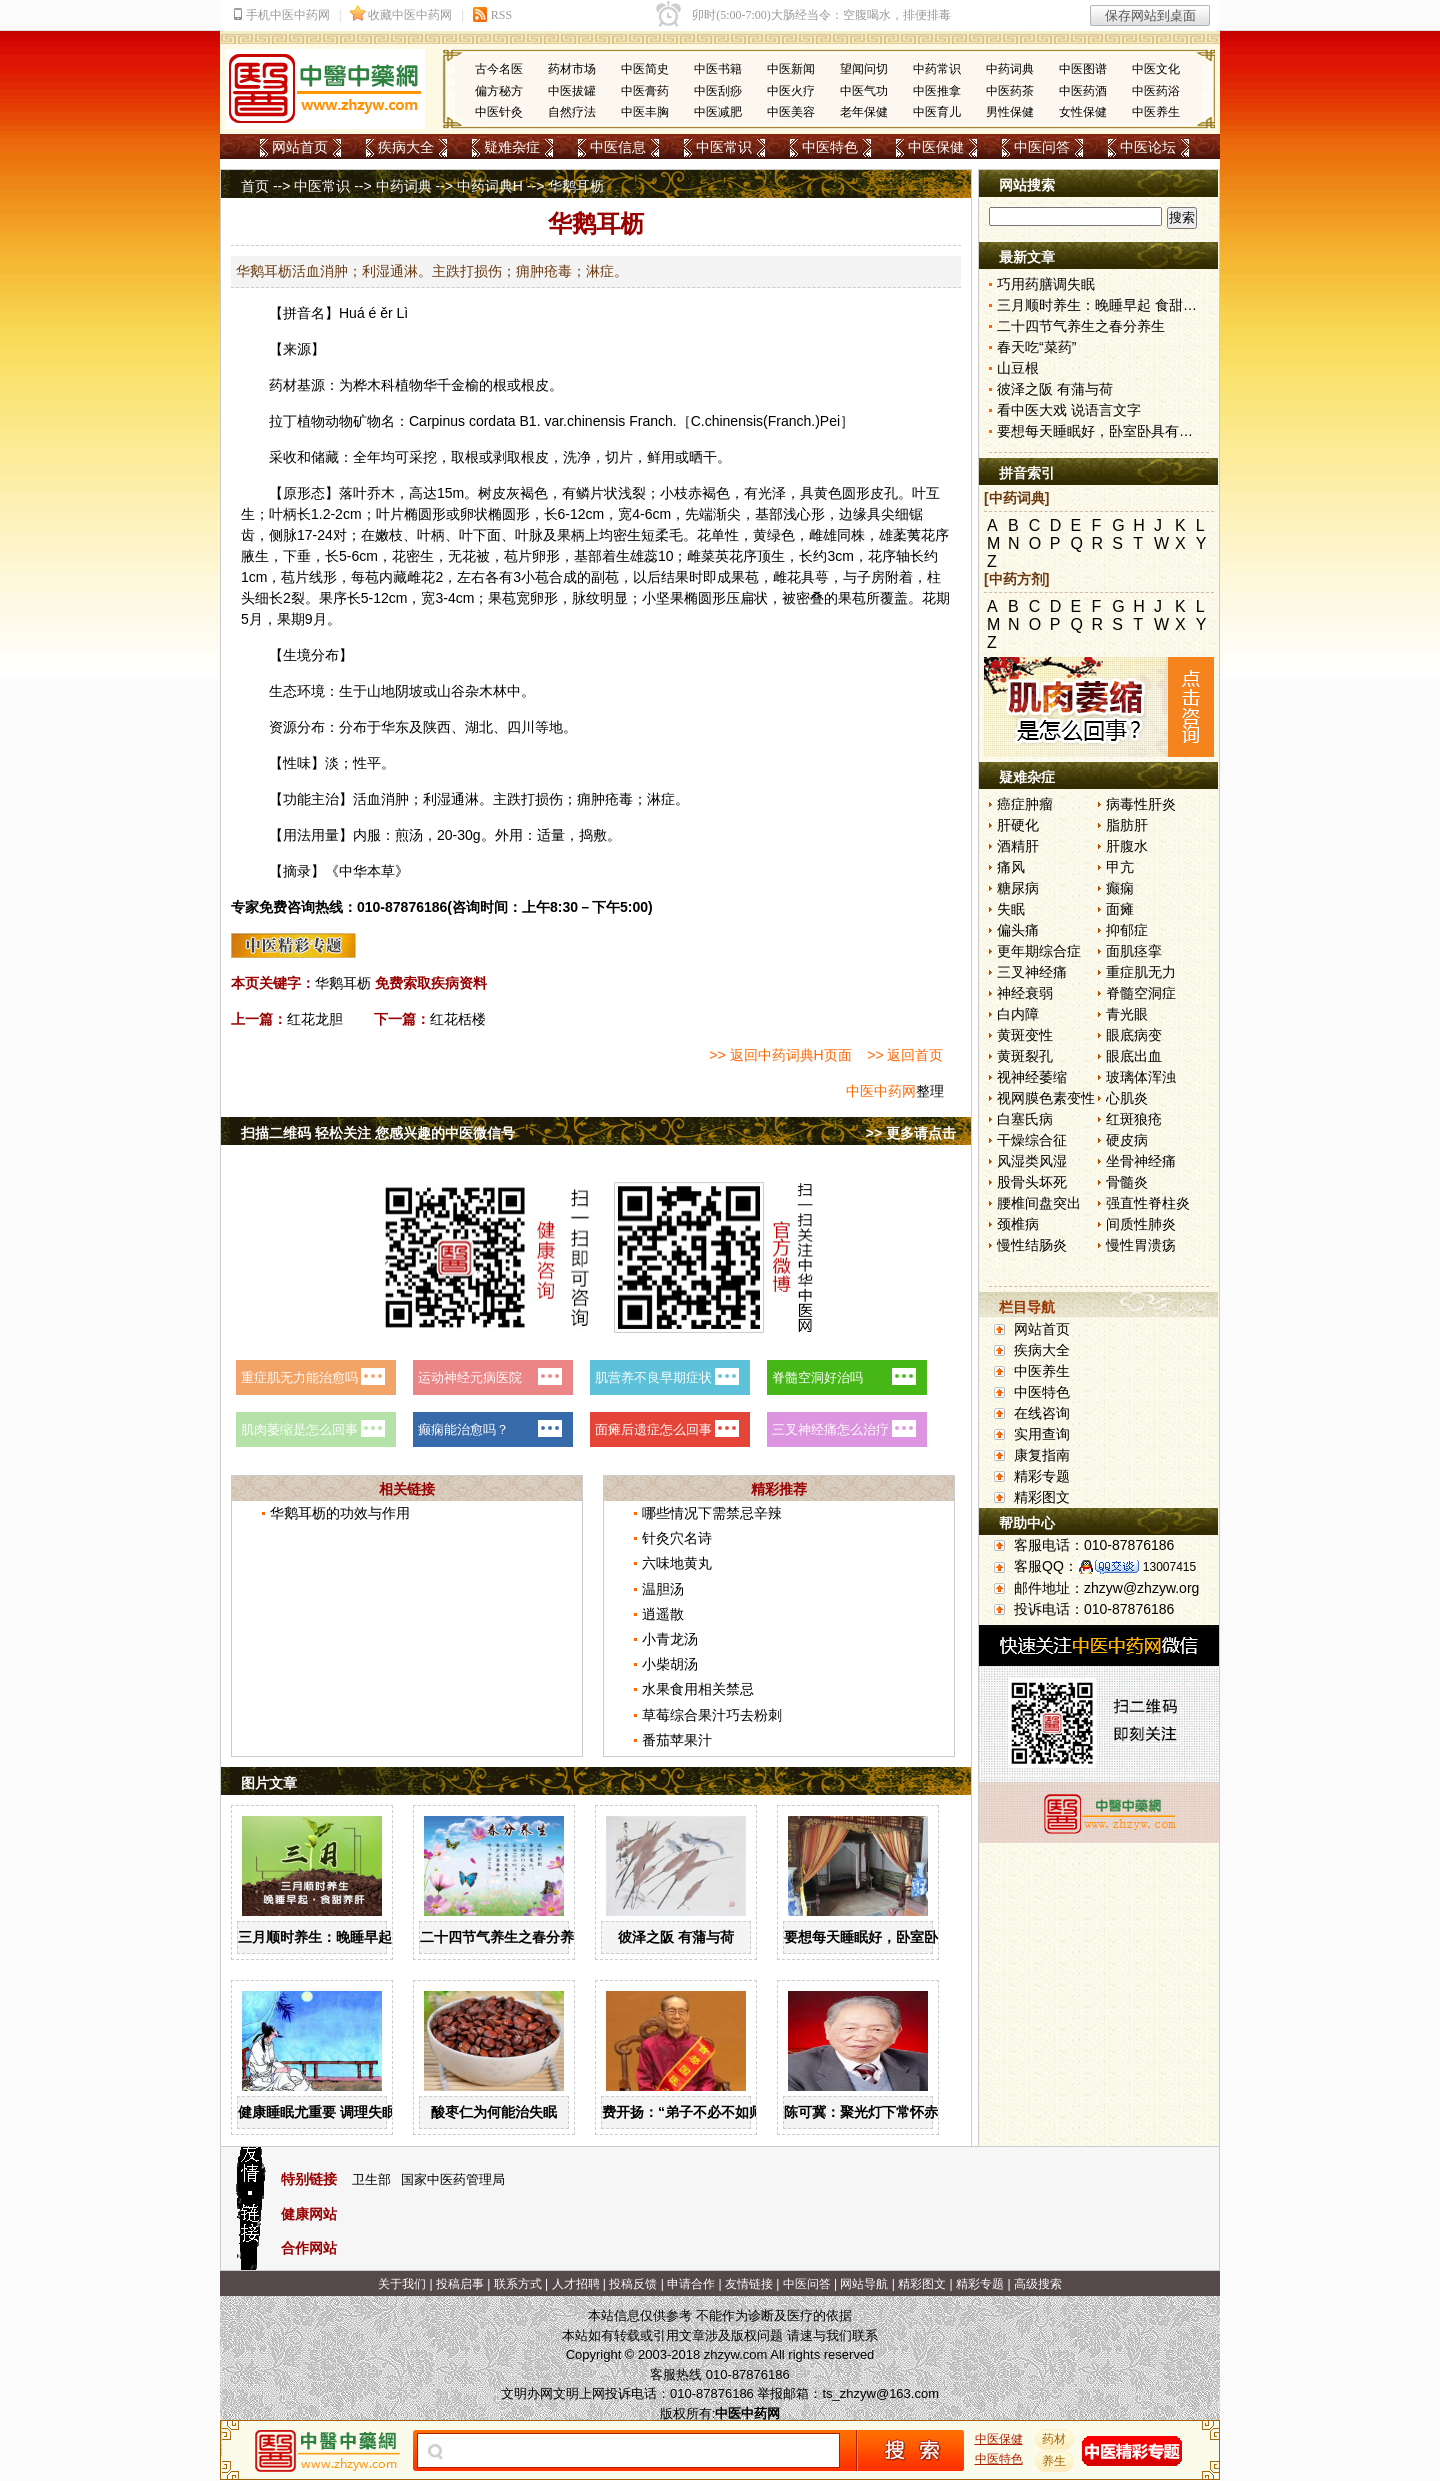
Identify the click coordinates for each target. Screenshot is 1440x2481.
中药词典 (1010, 69)
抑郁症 (1127, 930)
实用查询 (1042, 1434)
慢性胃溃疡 (1141, 1245)
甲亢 (1120, 867)
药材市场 (572, 69)
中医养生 (1156, 112)
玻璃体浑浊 (1141, 1077)
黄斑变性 (1025, 1035)
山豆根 (1018, 368)
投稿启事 (460, 2284)
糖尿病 (1018, 888)
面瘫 (1120, 909)
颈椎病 (1018, 1224)
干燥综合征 (1032, 1140)
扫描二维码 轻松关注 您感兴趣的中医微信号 (378, 1133)
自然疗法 (572, 112)
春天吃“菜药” (1036, 347)
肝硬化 (1018, 825)
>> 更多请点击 (911, 1133)
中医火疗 (791, 91)
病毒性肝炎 (1141, 804)
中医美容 (791, 112)
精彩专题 (1042, 1476)
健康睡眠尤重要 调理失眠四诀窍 (338, 2112)
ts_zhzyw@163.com (880, 2393)
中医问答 (1042, 147)
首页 (255, 186)
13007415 (1169, 1567)
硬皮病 (1127, 1140)
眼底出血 (1134, 1056)
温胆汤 (663, 1589)
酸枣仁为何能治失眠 (494, 2112)
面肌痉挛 (1134, 951)
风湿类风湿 (1032, 1161)
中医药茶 (1010, 91)
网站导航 (864, 2284)
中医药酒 (1083, 91)
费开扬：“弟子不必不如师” (686, 2112)
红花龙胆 (315, 1019)
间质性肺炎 (1141, 1224)
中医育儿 (937, 112)
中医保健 (936, 147)
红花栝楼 (458, 1019)
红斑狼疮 (1134, 1119)
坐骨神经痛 (1141, 1161)
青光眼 (1127, 1014)
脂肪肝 (1127, 825)
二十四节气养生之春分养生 (504, 1937)
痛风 (1011, 867)
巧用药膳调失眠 (1046, 284)
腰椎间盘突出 (1039, 1203)
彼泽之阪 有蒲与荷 (676, 1937)
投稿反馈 (633, 2284)
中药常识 (937, 69)
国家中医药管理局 (453, 2179)
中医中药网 (881, 1091)
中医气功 (864, 91)
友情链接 (749, 2284)
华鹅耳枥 (343, 983)
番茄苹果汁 (677, 1740)
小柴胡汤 (670, 1664)
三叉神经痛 (1032, 972)
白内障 (1018, 1014)
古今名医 (499, 69)
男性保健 (1010, 112)
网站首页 (300, 147)
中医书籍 (718, 69)
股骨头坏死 (1032, 1182)
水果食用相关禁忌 (698, 1689)
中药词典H (490, 186)
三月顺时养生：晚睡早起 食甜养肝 (345, 1937)
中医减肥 (718, 112)
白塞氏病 (1025, 1119)
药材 (1055, 2439)
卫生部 (371, 2179)
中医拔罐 (572, 91)
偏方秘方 (499, 91)
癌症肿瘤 (1025, 804)
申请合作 (691, 2284)
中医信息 (618, 147)
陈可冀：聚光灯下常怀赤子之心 (882, 2112)
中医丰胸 (645, 112)
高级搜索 (1038, 2284)
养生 (1055, 2461)
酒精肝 (1018, 846)
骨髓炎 (1127, 1182)
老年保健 (864, 112)
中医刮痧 (718, 91)
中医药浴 (1156, 91)
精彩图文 (1042, 1497)
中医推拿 (937, 91)
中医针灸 (499, 112)
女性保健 (1083, 112)
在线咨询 (1042, 1413)
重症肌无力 (1141, 972)
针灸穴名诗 (677, 1538)
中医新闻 (791, 69)
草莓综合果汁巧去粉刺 (712, 1715)
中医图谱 (1083, 69)
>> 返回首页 (905, 1055)
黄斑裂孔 (1025, 1056)
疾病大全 (406, 147)
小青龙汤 (670, 1639)
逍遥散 (663, 1614)
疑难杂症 (512, 147)
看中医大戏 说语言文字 (1069, 410)
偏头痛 (1018, 930)
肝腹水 (1127, 846)
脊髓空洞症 (1141, 993)
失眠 (1011, 909)
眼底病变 (1134, 1035)
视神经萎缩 (1032, 1077)
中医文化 (1156, 69)
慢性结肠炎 (1032, 1245)
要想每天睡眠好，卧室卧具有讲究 (889, 1937)
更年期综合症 (1039, 951)
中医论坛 (1148, 147)
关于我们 (402, 2284)
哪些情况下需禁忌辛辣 (712, 1513)
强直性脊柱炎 (1148, 1203)
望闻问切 (864, 69)
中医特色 (830, 147)
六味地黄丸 (677, 1563)
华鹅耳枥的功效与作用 (340, 1513)
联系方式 (518, 2284)
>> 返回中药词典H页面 (780, 1055)
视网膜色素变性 (1046, 1098)
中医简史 (645, 69)
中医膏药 (645, 91)
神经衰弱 (1025, 993)
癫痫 (1120, 888)
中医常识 (724, 147)
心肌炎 (1127, 1098)
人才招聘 (576, 2284)
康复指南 (1042, 1455)
